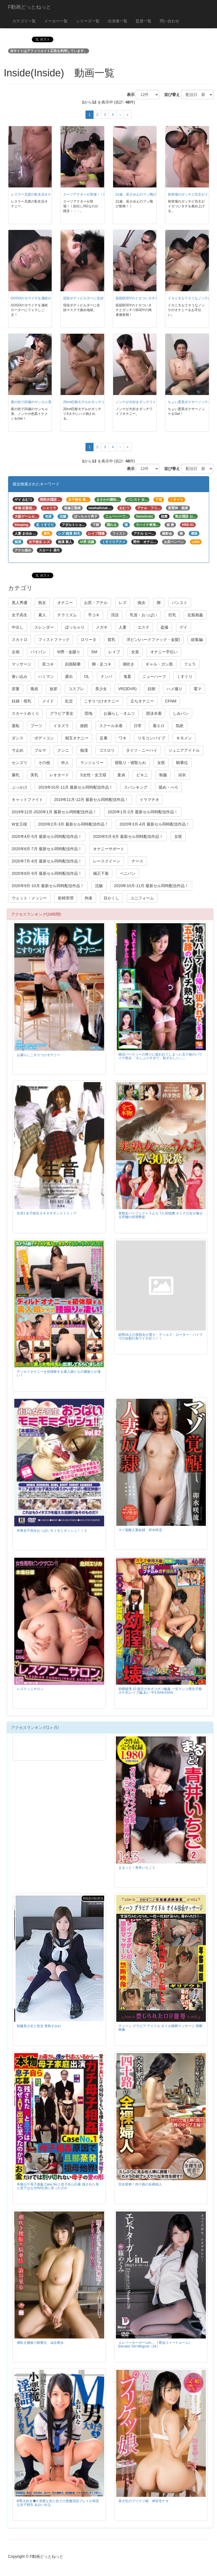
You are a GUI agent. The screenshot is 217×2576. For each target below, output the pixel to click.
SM (94, 652)
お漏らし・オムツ (119, 713)
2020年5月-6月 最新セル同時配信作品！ (128, 836)
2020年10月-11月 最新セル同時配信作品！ (151, 885)
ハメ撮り (174, 689)
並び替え (170, 94)
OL (86, 676)
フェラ (190, 664)
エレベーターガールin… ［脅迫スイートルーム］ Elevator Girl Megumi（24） (155, 2344)
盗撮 (164, 627)
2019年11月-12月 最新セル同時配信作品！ (91, 799)
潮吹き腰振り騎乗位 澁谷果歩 (40, 2343)
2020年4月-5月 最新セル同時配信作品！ (47, 836)
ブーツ (36, 725)
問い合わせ (169, 21)
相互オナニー (77, 738)
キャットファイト (27, 799)
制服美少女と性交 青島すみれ (39, 2026)
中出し (17, 627)
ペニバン (127, 873)
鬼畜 (127, 676)
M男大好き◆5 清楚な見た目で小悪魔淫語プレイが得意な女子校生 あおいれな (58, 2503)
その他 (44, 762)
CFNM (170, 701)
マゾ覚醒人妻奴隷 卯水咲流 (140, 1530)
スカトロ (19, 639)
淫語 (115, 615)
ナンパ (106, 676)
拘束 (88, 898)
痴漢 (84, 750)
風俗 (34, 689)
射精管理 (65, 898)
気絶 (179, 725)
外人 (65, 762)
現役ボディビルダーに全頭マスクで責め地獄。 (98, 298)
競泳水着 (154, 713)
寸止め (17, 750)
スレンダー (44, 627)
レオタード (59, 775)
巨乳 (172, 615)
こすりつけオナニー (101, 701)
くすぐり (184, 676)
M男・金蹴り (68, 652)
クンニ (63, 750)
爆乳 (16, 775)
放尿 (53, 689)
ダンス (17, 738)
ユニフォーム (142, 898)
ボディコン (44, 738)
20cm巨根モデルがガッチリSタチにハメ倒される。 (101, 402)
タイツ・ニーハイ (141, 750)
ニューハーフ (154, 676)
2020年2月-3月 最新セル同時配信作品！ (73, 824)
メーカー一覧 (56, 21)
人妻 (123, 627)
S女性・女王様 (93, 775)
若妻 (16, 689)
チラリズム (67, 615)
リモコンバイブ (151, 738)
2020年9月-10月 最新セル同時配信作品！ (48, 885)
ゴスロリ (107, 750)
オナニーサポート (108, 849)
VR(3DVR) (127, 689)
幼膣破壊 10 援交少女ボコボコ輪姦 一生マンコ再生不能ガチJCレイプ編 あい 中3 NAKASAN (160, 1690)
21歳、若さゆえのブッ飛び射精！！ (143, 194)
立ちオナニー (142, 701)
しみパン (181, 713)
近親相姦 (195, 615)
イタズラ (61, 725)
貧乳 (111, 639)
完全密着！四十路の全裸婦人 (140, 2184)
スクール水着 (111, 725)
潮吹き (128, 664)
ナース (137, 861)
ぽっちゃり (75, 627)
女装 (135, 652)
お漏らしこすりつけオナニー (38, 1055)
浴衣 (182, 775)
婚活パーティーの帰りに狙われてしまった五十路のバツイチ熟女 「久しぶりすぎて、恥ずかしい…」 (160, 1056)
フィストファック (54, 639)
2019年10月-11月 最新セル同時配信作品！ (75, 787)
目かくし (111, 898)
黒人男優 (19, 602)
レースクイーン (106, 861)
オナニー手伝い (164, 652)
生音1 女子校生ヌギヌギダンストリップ (47, 1213)
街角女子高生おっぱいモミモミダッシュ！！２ (52, 1531)
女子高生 (19, 615)
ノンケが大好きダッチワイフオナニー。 (146, 402)
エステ (143, 627)
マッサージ (21, 664)
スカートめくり (25, 713)
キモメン (184, 738)
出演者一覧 (117, 21)
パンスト (179, 602)
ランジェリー (92, 762)
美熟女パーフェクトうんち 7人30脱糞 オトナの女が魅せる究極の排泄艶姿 (160, 1215)
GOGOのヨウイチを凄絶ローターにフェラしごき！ (49, 298)
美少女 (101, 689)
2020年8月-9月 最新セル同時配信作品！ (47, 873)
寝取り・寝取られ (130, 762)
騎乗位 (182, 762)
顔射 (152, 689)
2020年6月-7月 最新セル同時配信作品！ (47, 849)
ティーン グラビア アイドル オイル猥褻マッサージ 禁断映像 (160, 2028)
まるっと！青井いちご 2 (136, 1868)
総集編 (197, 639)
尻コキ (48, 664)
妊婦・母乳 (21, 701)
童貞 (121, 775)
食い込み (19, 676)
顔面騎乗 (73, 664)
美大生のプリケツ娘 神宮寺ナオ (143, 2501)
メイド (48, 701)
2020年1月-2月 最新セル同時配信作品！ (143, 812)
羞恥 (16, 725)
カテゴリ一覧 (24, 21)
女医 (161, 762)
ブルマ (40, 750)
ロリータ (88, 639)
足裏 (104, 738)
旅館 (84, 725)
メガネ (102, 627)
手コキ (94, 615)
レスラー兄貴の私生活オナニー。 (36, 194)
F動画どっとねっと (29, 7)
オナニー (65, 602)
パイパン (38, 652)
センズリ (19, 762)
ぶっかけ (19, 787)
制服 (163, 775)
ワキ (123, 738)
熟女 (42, 602)
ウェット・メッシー (29, 898)
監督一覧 (143, 21)
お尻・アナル (96, 602)
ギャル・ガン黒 (159, 664)
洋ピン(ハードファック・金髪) (153, 639)
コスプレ (76, 689)
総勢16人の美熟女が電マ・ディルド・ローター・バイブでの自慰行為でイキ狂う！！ (160, 1336)
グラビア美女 (61, 713)
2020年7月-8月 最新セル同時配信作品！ (47, 861)
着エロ (158, 725)
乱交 (69, 701)
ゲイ (183, 627)
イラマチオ (149, 799)
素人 (42, 615)
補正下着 (101, 873)
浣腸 (99, 885)
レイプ (114, 652)
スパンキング (135, 787)
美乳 (34, 775)
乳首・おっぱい (143, 615)
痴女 (142, 602)
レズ (123, 602)
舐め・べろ (168, 787)
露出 (69, 676)
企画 (16, 652)
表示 (129, 94)
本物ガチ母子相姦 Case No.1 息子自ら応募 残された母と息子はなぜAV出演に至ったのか (58, 2186)
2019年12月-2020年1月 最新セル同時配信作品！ (54, 812)
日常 (138, 725)
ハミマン (46, 676)
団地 (88, 713)
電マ (197, 689)
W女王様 (19, 824)
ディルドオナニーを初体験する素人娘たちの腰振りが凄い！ (59, 1373)
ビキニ (142, 775)
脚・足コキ (101, 664)
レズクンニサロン (30, 1689)
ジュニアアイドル (184, 750)
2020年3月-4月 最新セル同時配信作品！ (155, 824)
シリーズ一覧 (87, 21)
